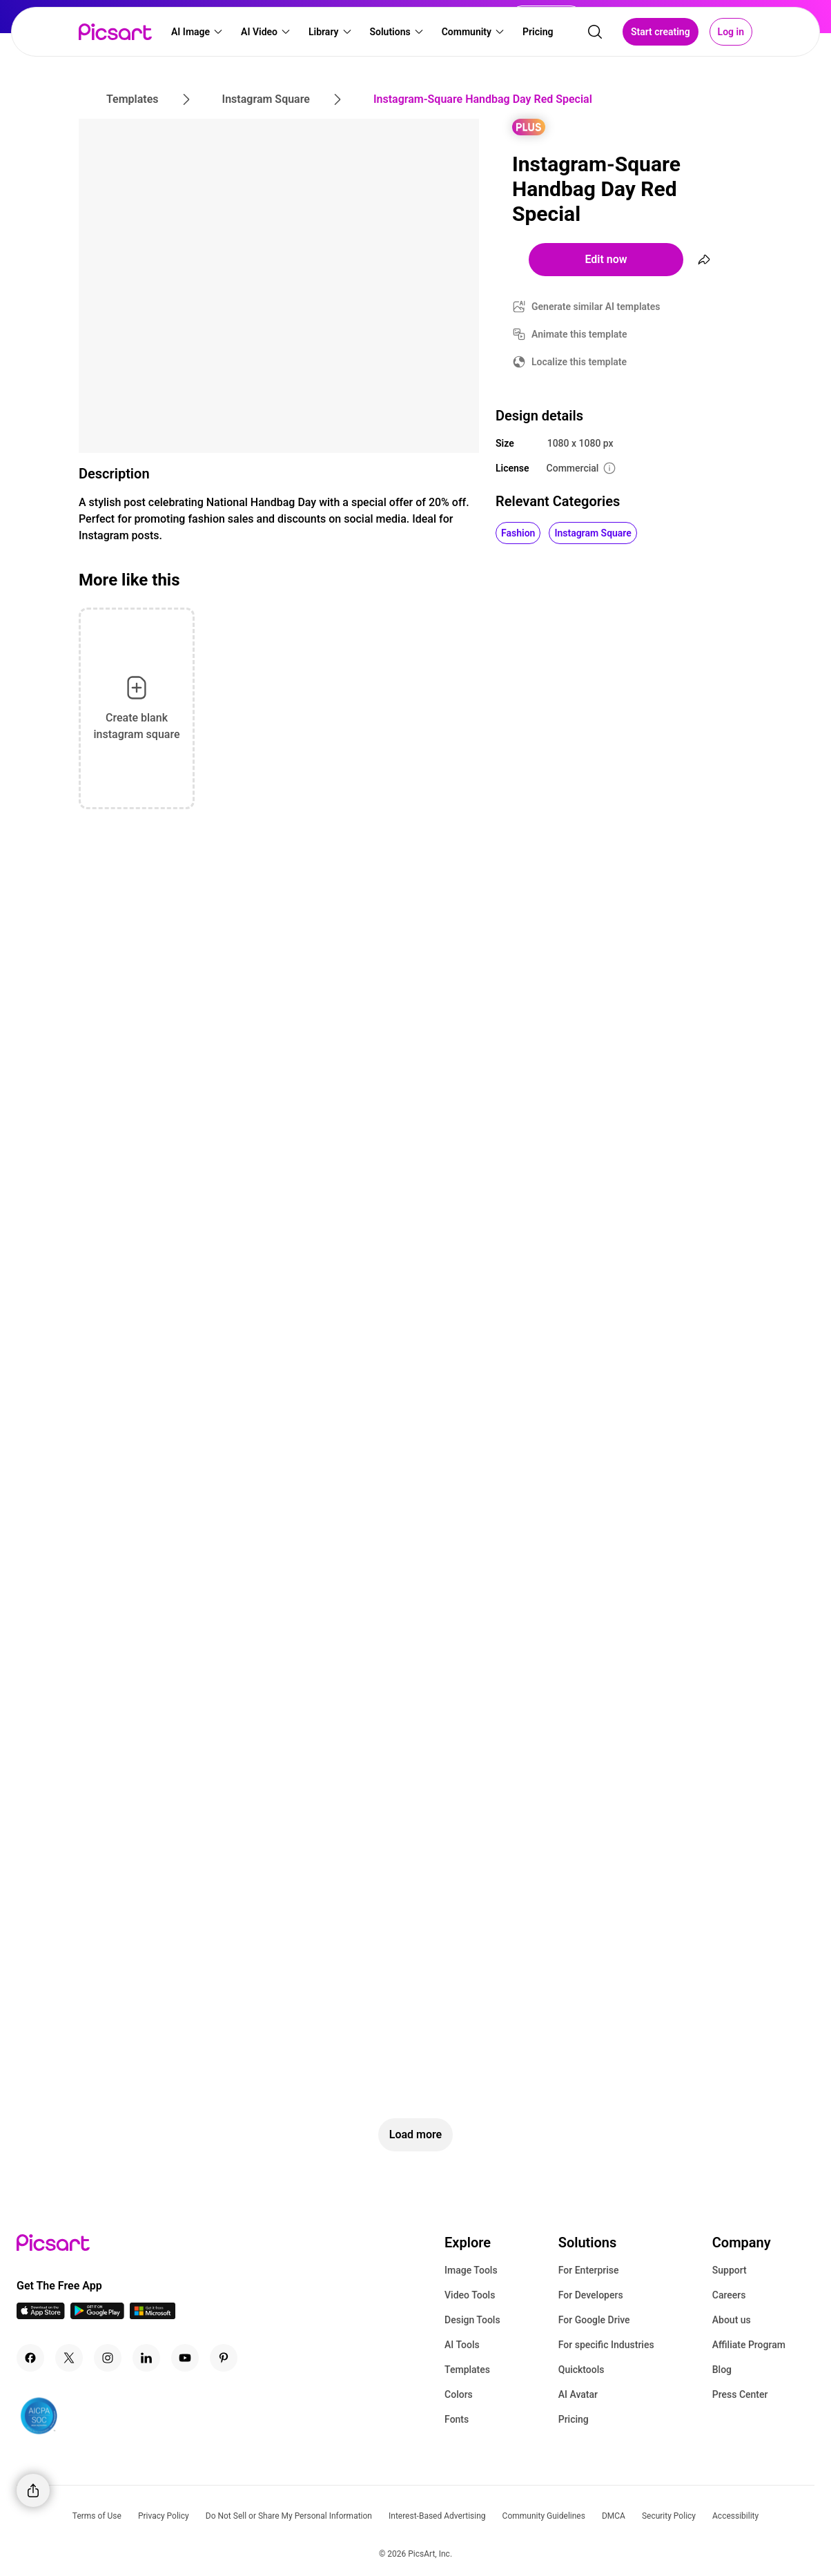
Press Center (740, 2394)
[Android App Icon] (97, 2315)
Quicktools (581, 2369)
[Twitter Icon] (69, 2358)
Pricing (573, 2419)
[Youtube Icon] (185, 2358)
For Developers (590, 2295)
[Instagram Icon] (107, 2358)
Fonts (456, 2419)
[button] (197, 32)
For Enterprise (588, 2270)
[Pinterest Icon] (223, 2358)
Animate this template (579, 334)
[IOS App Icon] (41, 2315)
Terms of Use (96, 2516)
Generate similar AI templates (596, 306)
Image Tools (471, 2270)
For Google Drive (594, 2319)
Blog (722, 2369)
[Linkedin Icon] (146, 2358)
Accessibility (735, 2516)
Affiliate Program (748, 2344)
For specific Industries (606, 2344)
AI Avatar (578, 2394)
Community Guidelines (543, 2516)
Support (729, 2270)
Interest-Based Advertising (437, 2516)
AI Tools (462, 2344)
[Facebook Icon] (30, 2358)
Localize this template (579, 361)
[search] (595, 31)
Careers (729, 2295)
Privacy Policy (163, 2516)
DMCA (613, 2516)
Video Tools (469, 2295)
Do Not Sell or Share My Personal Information (289, 2516)
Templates (467, 2369)
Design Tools (472, 2319)
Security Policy (669, 2516)
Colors (458, 2394)
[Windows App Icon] (152, 2315)
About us (731, 2319)
